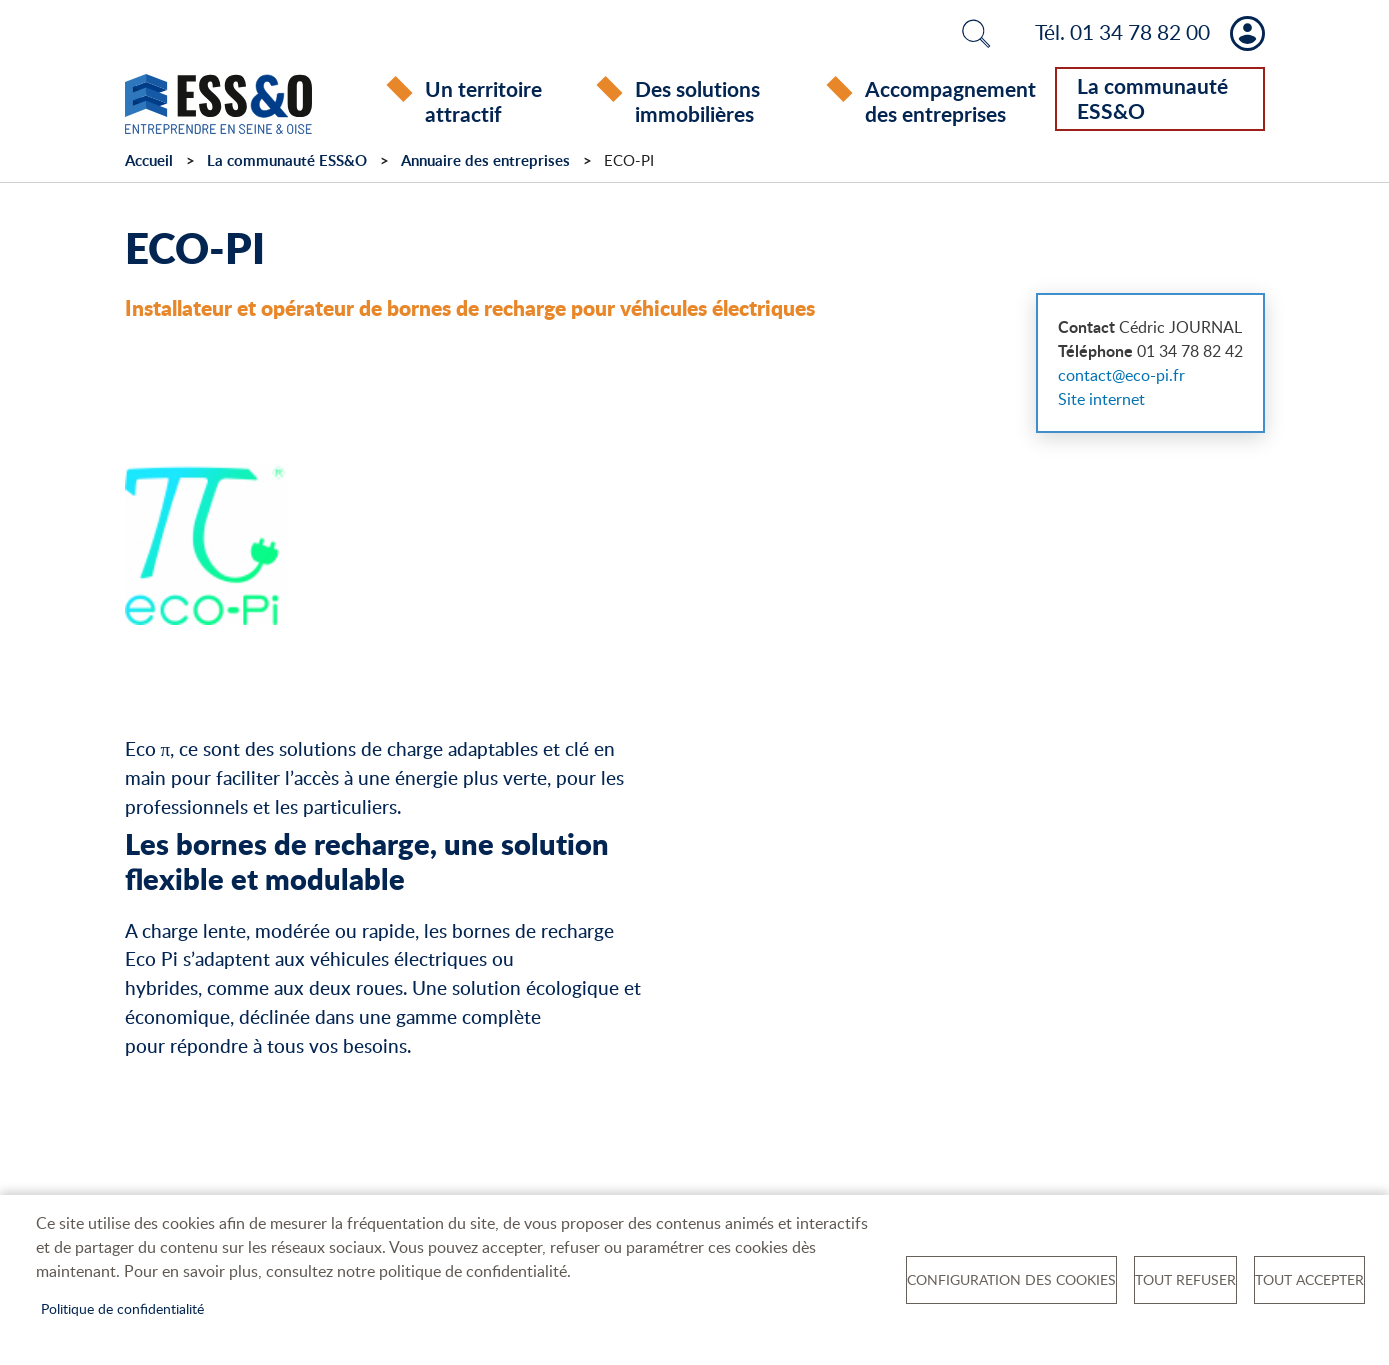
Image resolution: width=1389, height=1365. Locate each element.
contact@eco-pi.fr (1121, 378)
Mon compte (1247, 33)
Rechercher (976, 33)
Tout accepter (1309, 1279)
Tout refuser (1185, 1279)
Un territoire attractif (483, 101)
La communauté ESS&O (1152, 98)
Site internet (1101, 402)
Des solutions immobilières (697, 101)
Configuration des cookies (1011, 1279)
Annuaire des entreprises (485, 163)
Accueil (149, 163)
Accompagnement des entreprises (950, 101)
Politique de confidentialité (122, 1308)
